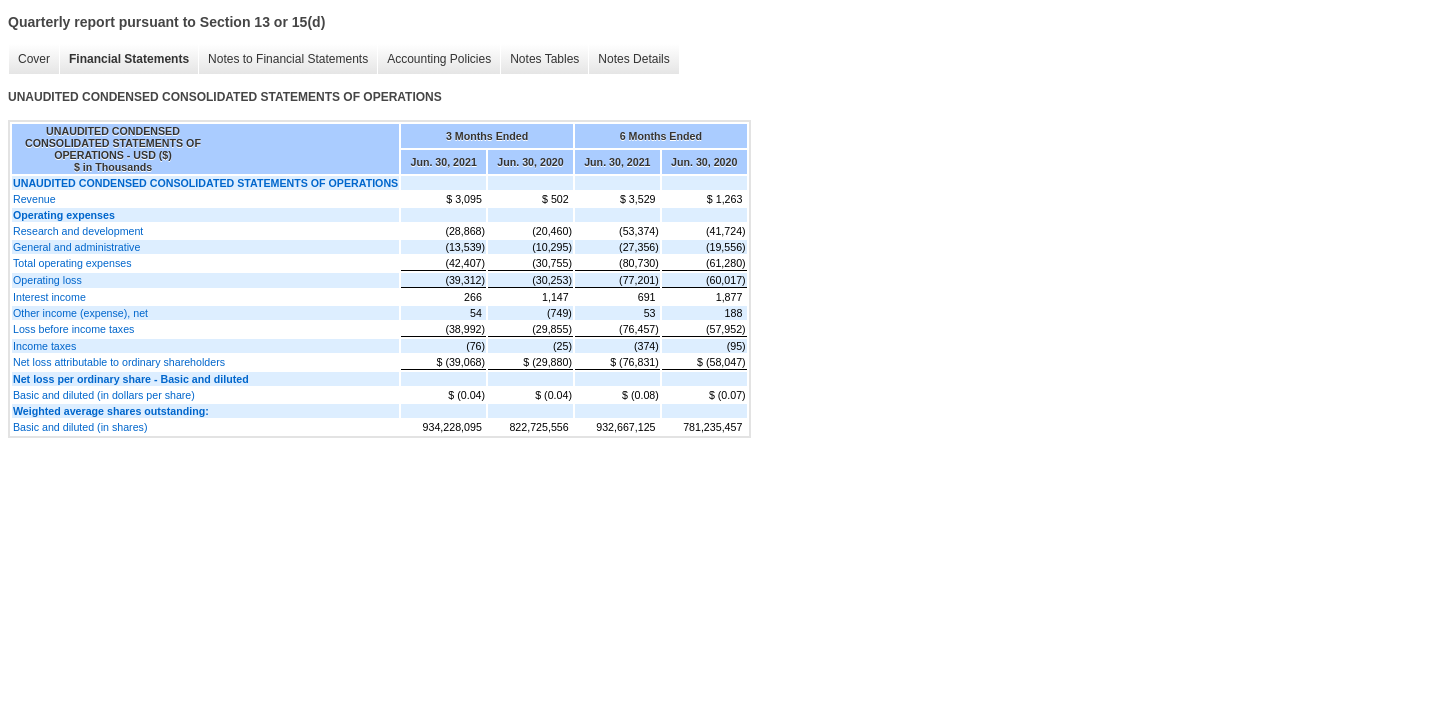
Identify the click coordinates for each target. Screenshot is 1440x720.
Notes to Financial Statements (288, 59)
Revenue (34, 199)
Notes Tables (544, 59)
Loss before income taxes (73, 329)
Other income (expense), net (80, 313)
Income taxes (44, 346)
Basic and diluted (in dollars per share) (104, 395)
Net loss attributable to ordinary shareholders (119, 362)
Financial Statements (129, 59)
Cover (34, 59)
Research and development (78, 231)
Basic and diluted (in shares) (80, 427)
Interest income (49, 297)
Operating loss (47, 280)
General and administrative (76, 247)
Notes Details (633, 59)
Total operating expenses (72, 263)
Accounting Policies (439, 59)
